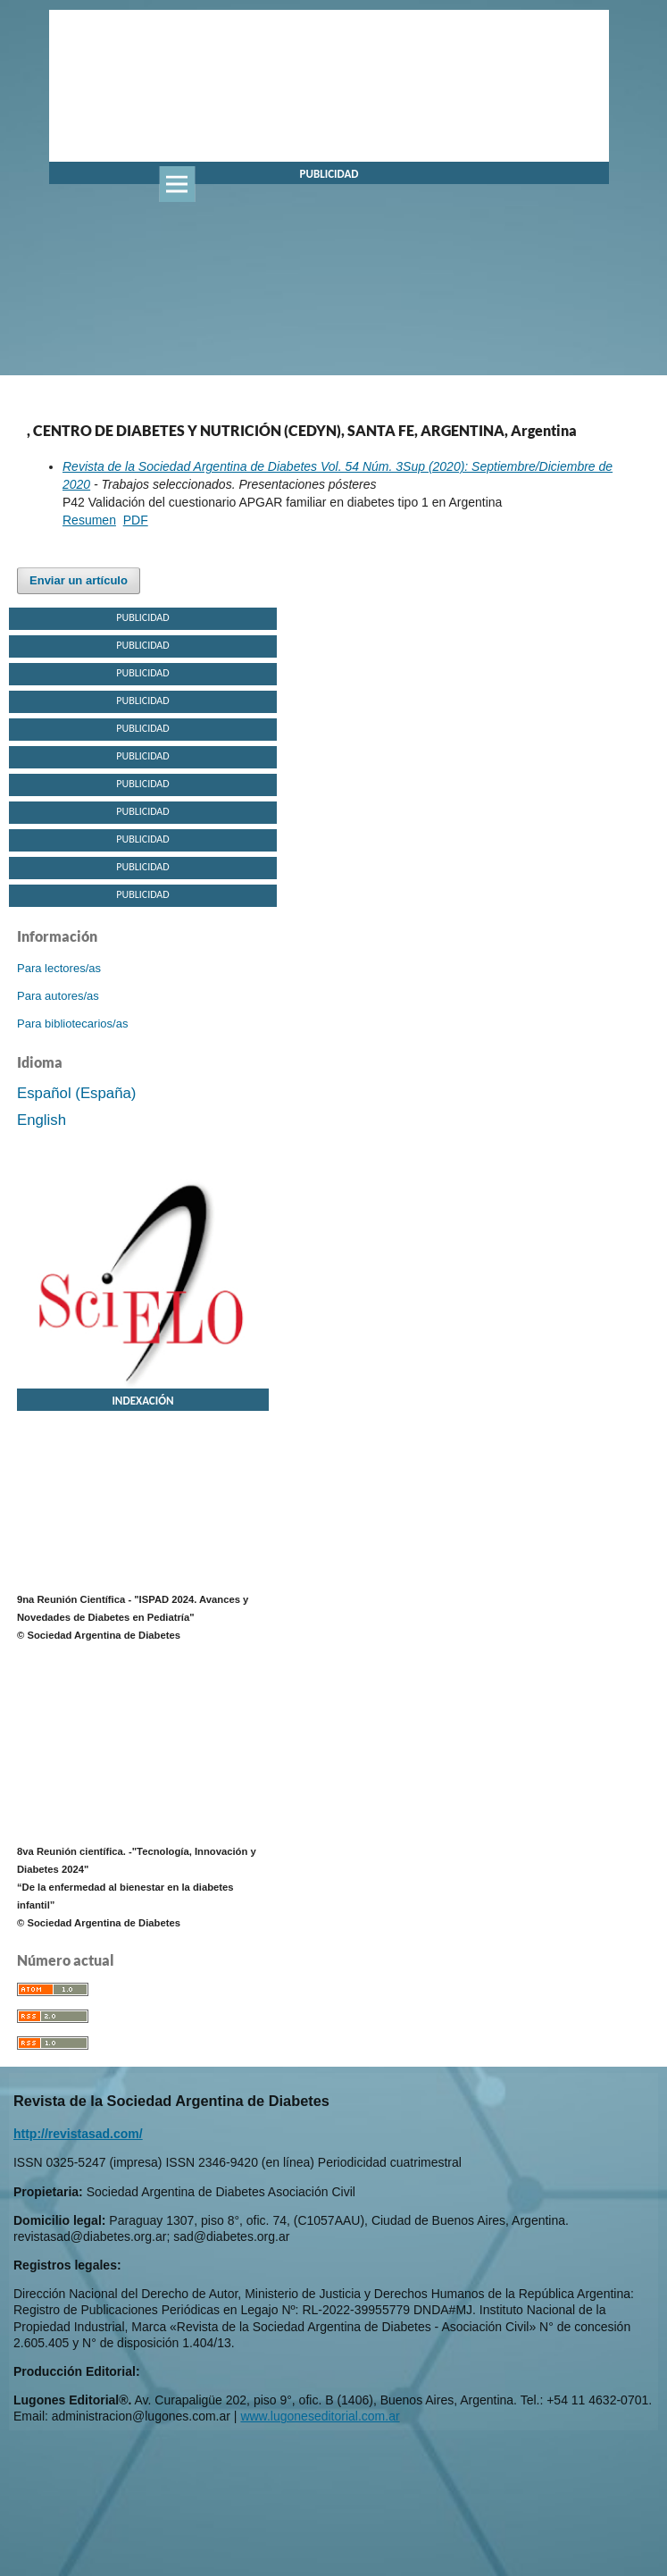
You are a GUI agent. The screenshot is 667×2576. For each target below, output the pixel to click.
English (41, 1120)
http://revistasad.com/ (78, 2134)
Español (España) (76, 1093)
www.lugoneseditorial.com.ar (319, 2416)
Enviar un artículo (78, 580)
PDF (135, 520)
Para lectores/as (59, 968)
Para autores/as (58, 996)
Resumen (89, 520)
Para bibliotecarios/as (72, 1023)
